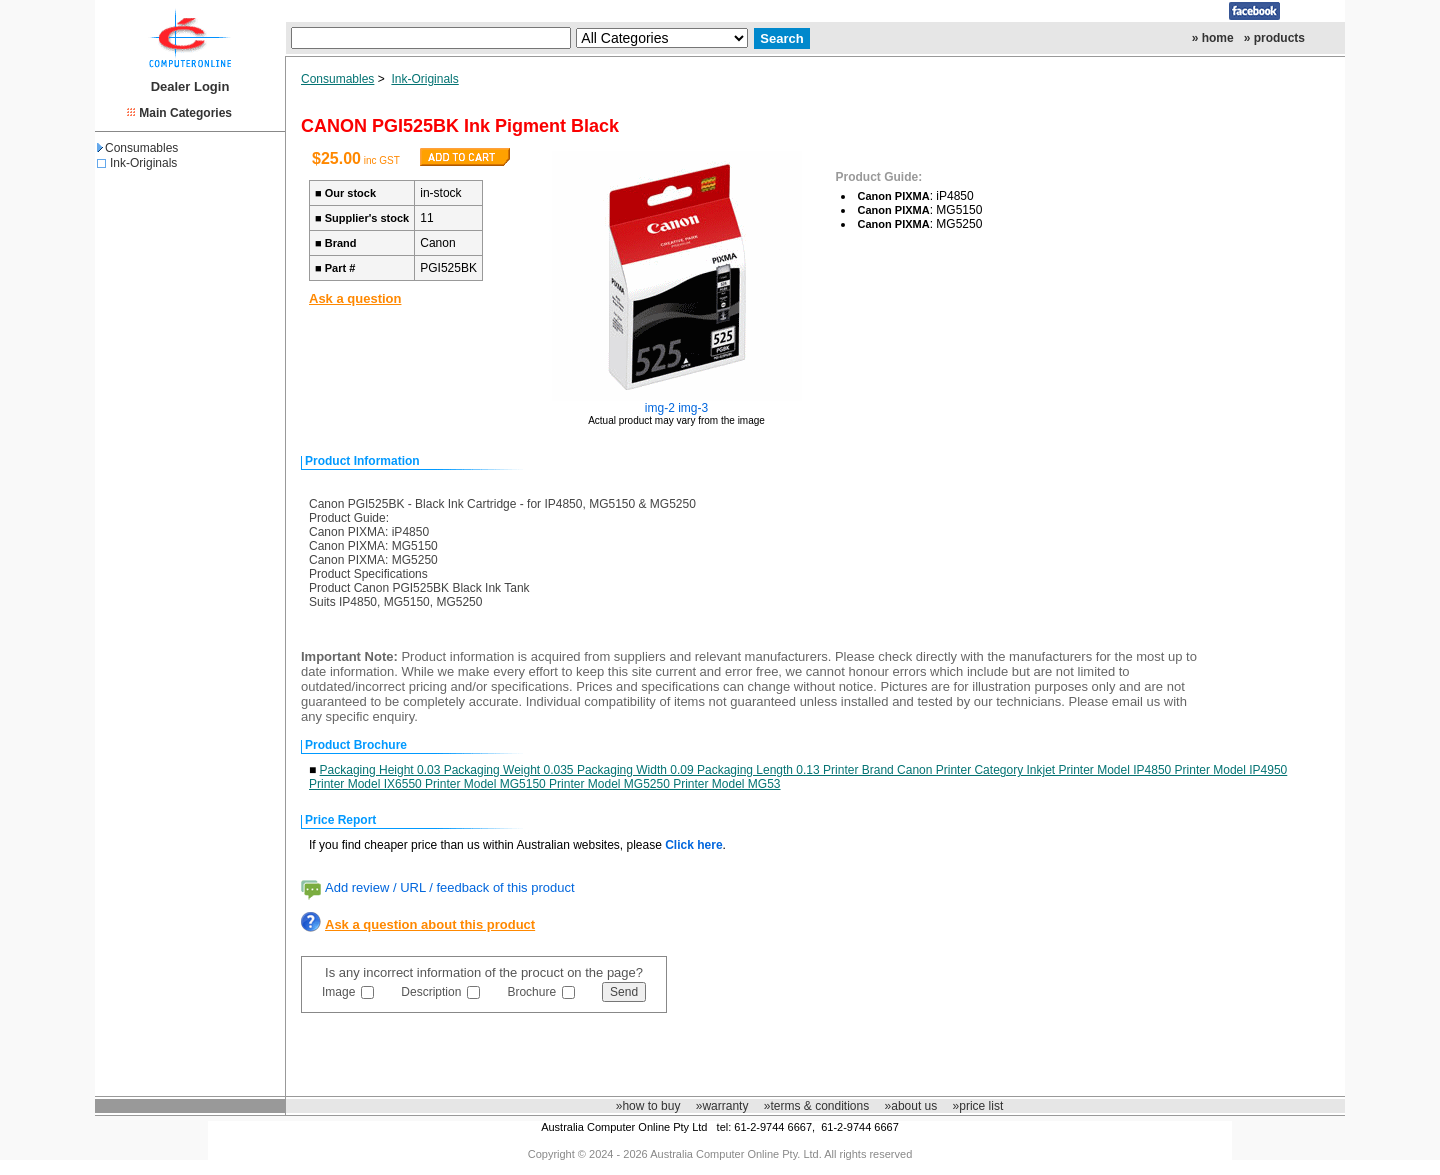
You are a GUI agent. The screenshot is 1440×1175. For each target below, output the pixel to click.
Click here (693, 845)
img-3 (693, 408)
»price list (978, 1106)
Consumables (137, 148)
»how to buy (648, 1106)
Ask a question (355, 298)
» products (1274, 38)
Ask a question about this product (430, 924)
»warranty (722, 1106)
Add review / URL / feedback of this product (450, 887)
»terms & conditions (816, 1106)
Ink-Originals (143, 163)
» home (1213, 38)
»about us (911, 1106)
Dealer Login (190, 86)
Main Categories (185, 113)
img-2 (660, 408)
